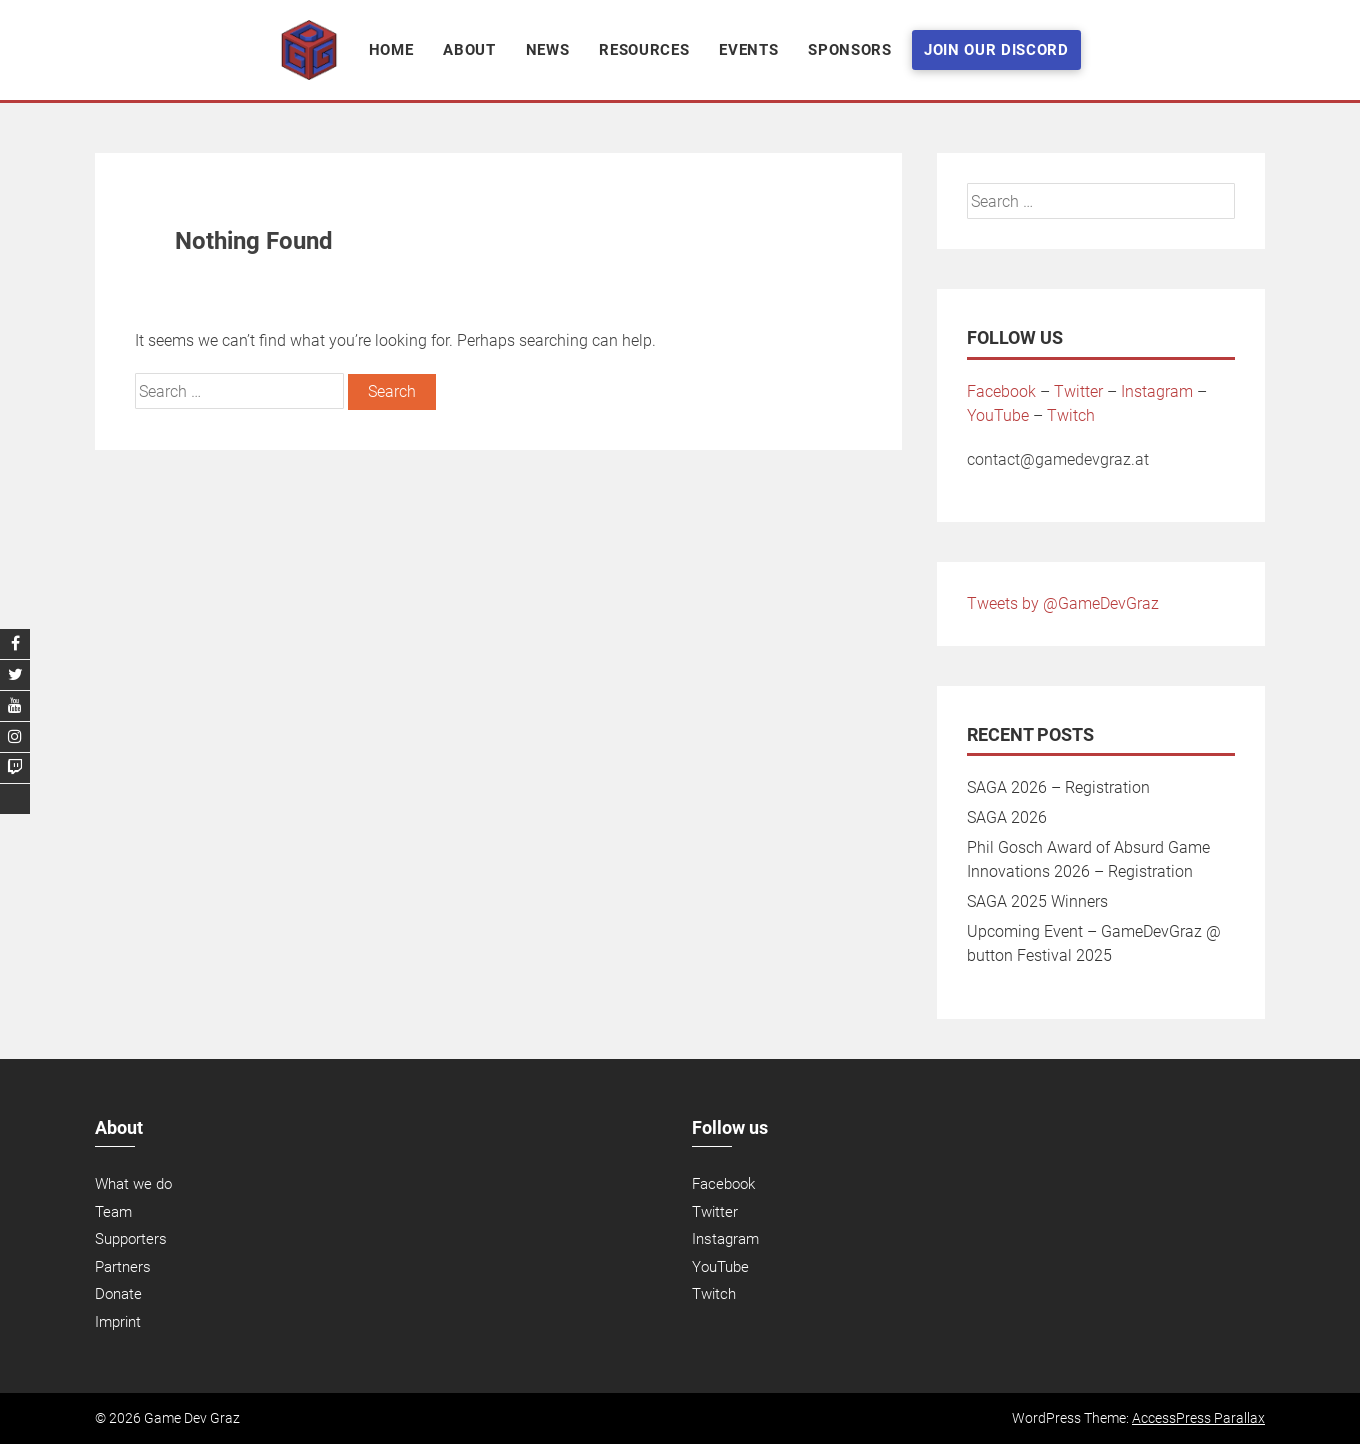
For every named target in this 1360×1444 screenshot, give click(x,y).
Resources (644, 50)
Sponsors (849, 50)
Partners (123, 1267)
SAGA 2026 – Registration (1058, 787)
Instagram (1157, 391)
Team (113, 1212)
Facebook (1001, 391)
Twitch (1071, 415)
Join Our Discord (996, 50)
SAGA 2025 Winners (1037, 901)
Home (391, 50)
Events (748, 50)
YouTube (998, 415)
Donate (118, 1294)
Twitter (1078, 391)
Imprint (118, 1322)
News (548, 50)
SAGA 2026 (1007, 817)
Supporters (131, 1239)
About (469, 50)
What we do (133, 1184)
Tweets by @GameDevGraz (1063, 603)
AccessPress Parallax (1198, 1418)
